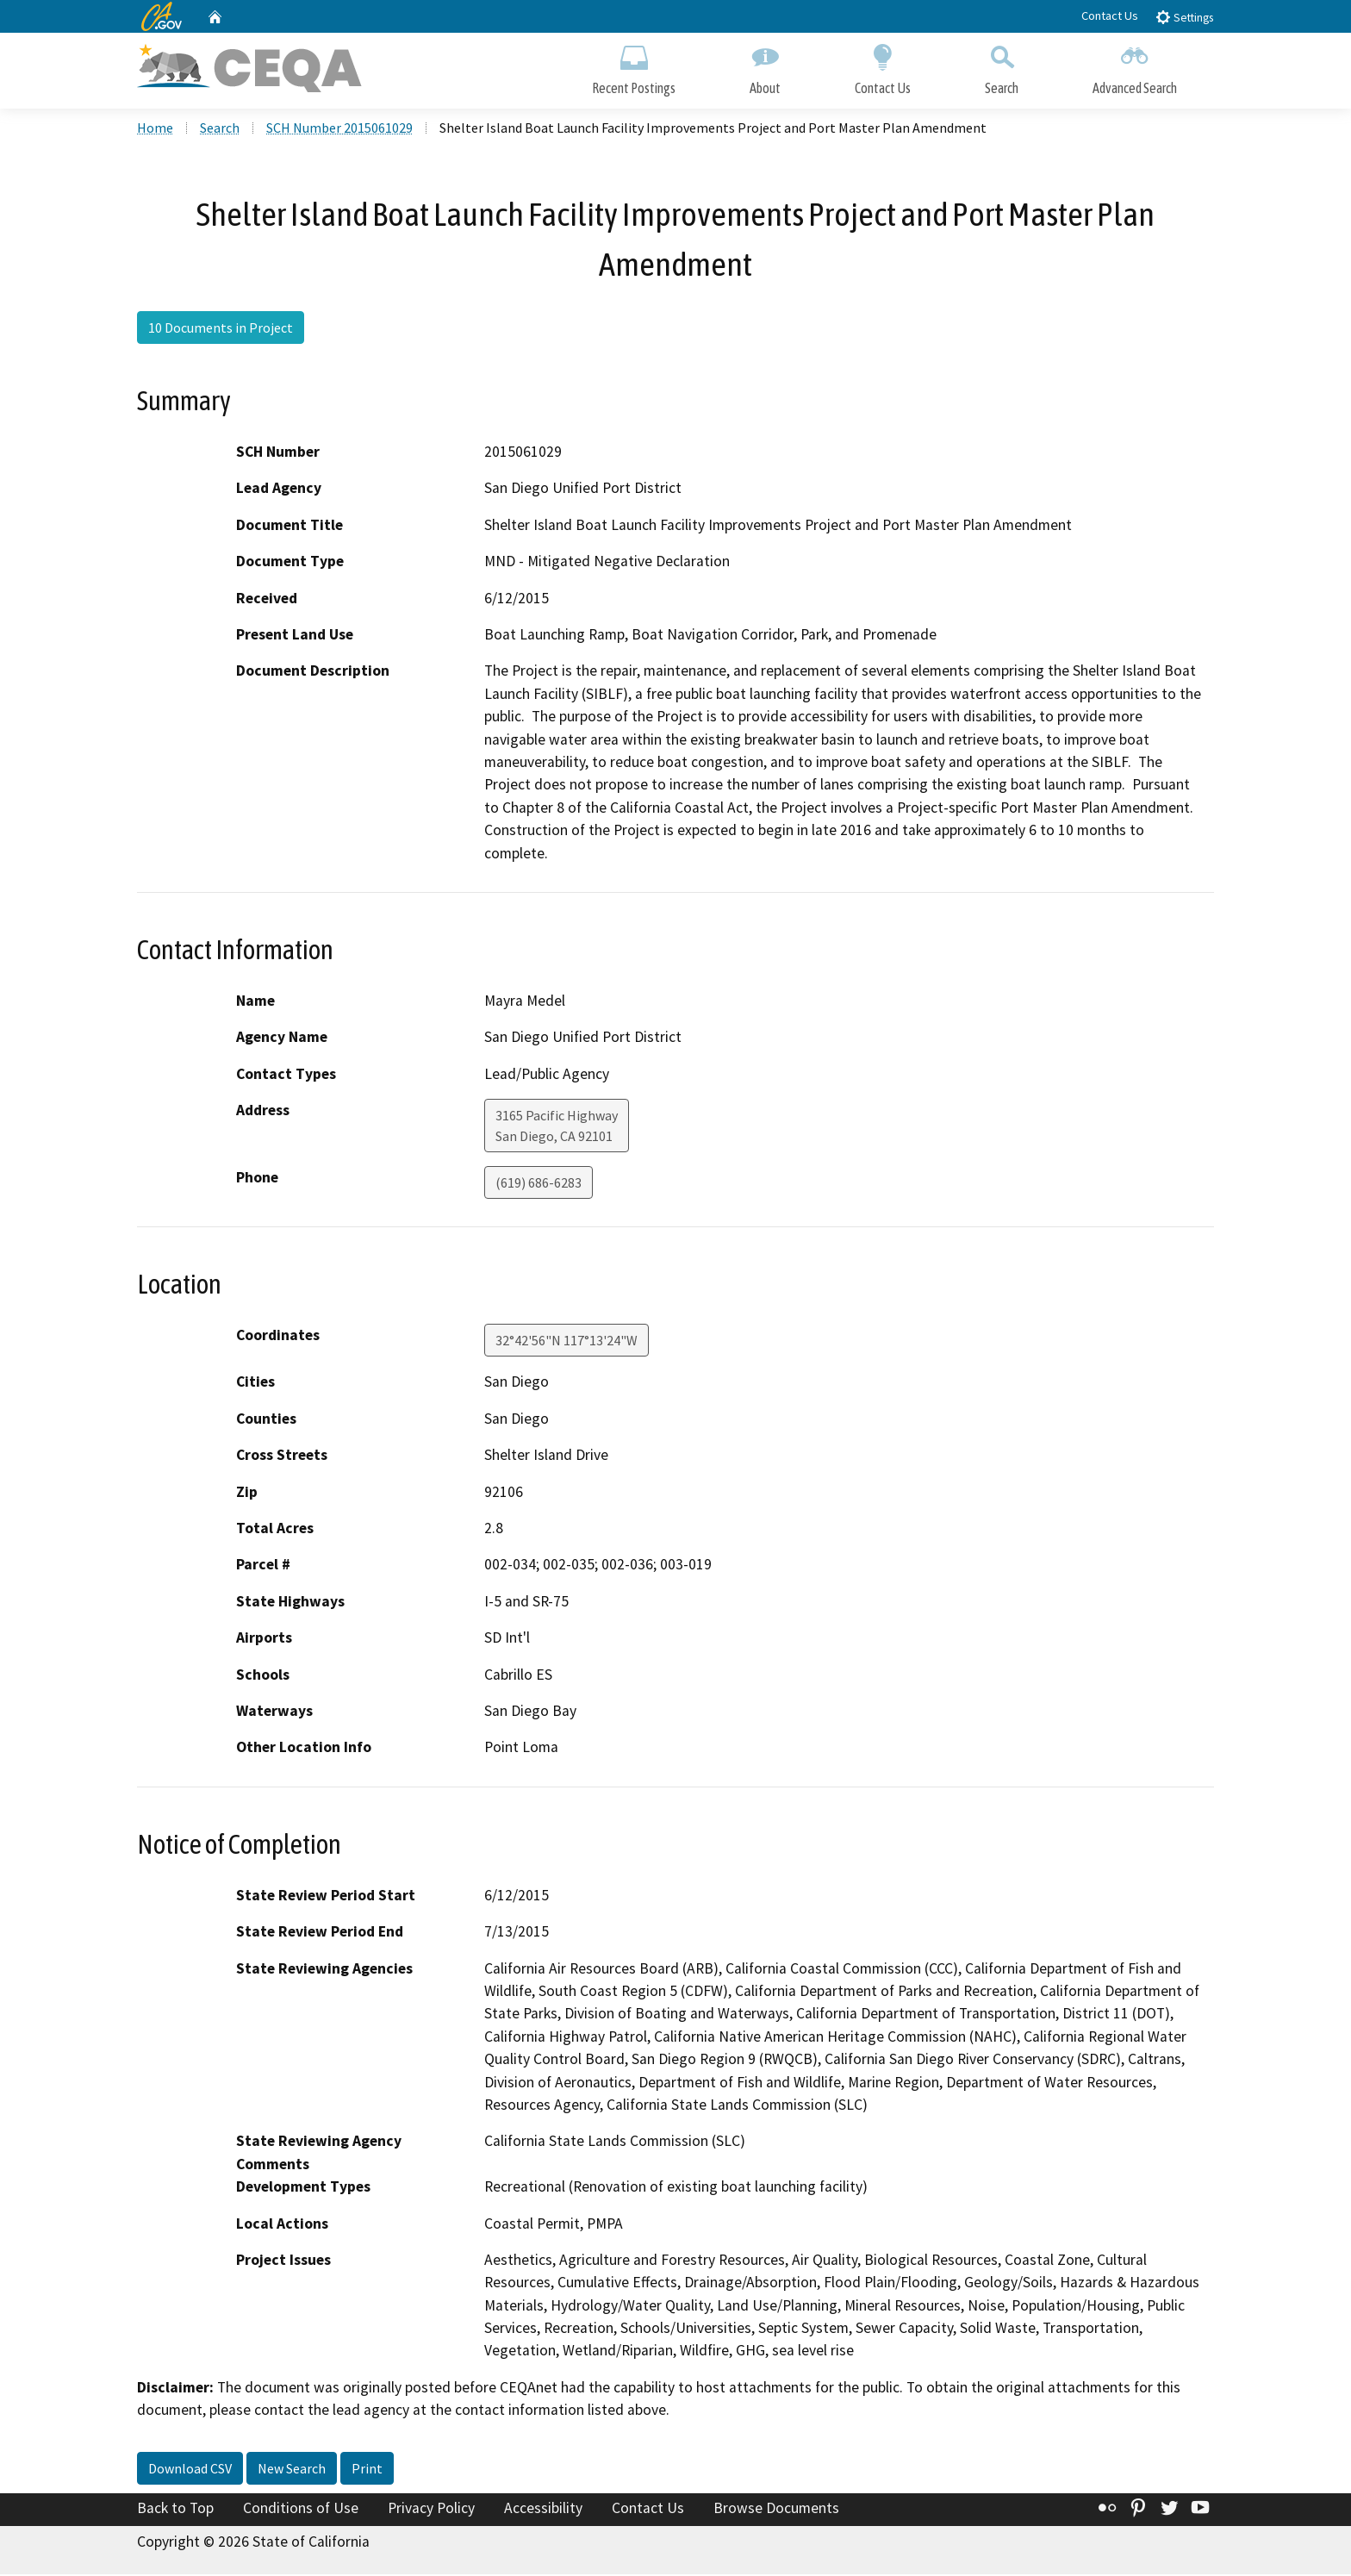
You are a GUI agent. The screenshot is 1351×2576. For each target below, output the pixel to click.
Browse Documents (776, 2510)
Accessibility (543, 2510)
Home (155, 130)
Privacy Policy (431, 2510)
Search (1001, 67)
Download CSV (190, 2470)
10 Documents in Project (220, 330)
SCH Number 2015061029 (339, 130)
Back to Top (175, 2510)
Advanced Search (1135, 67)
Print (367, 2470)
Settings (1184, 17)
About (765, 67)
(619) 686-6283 (538, 1185)
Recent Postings (633, 67)
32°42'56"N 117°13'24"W (566, 1342)
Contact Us (1109, 15)
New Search (292, 2470)
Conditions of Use (300, 2510)
